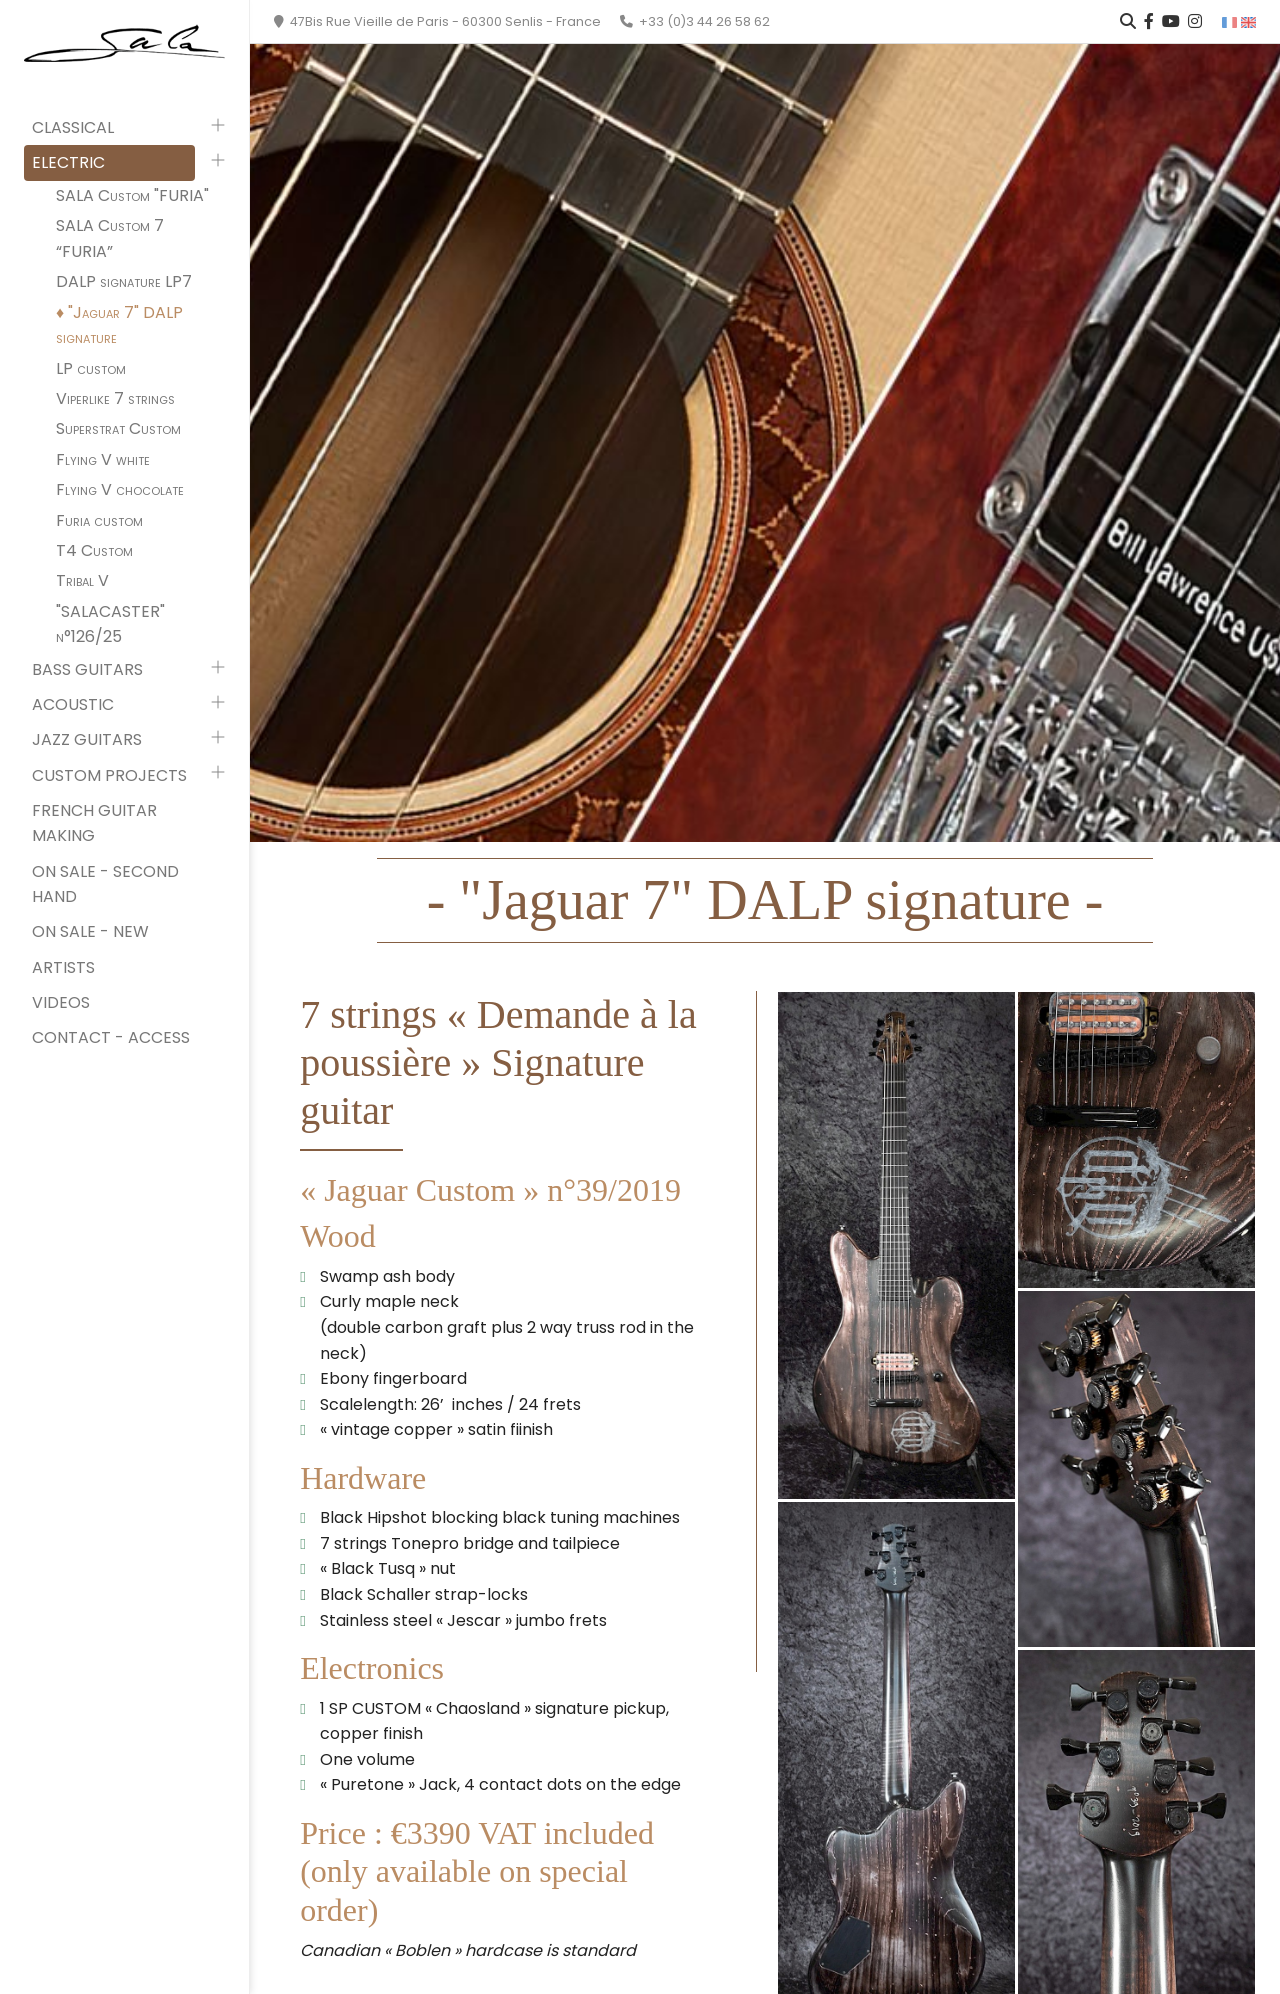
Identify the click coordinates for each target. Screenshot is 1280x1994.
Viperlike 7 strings (115, 398)
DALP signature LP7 (124, 281)
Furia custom (99, 520)
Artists (63, 967)
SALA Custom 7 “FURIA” (110, 238)
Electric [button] (68, 162)
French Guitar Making (94, 823)
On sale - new (90, 931)
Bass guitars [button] (87, 669)
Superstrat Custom (118, 428)
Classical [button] (73, 127)
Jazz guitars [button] (87, 739)
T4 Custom (94, 550)
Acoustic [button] (73, 704)
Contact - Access (111, 1037)
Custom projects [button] (109, 775)
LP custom (91, 368)
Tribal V (82, 580)
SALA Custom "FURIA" (132, 195)
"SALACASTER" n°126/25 (110, 624)
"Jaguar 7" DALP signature (119, 325)
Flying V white (103, 459)
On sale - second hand (105, 884)
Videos (61, 1002)
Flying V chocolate (120, 489)
